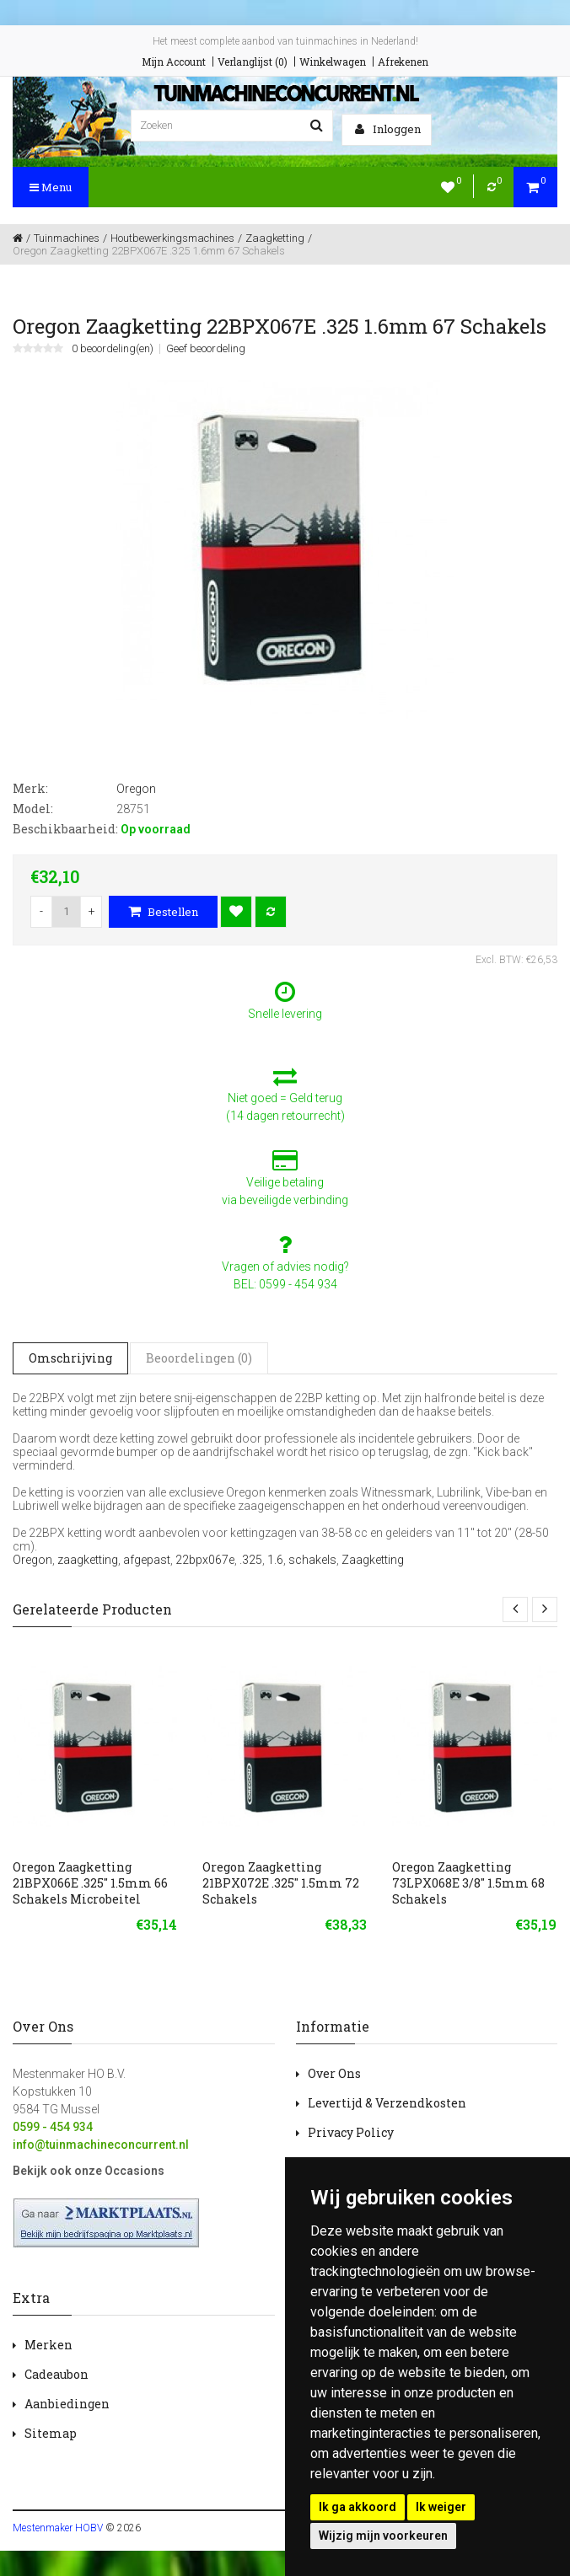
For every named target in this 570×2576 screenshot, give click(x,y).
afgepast (146, 1559)
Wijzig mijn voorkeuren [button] (383, 2535)
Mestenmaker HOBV (58, 2528)
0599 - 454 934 (53, 2127)
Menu (51, 187)
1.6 (275, 1559)
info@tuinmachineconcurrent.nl (101, 2144)
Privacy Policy (351, 2132)
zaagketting (87, 1559)
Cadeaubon (56, 2374)
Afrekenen (403, 61)
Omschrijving (70, 1358)
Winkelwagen (332, 61)
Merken (48, 2345)
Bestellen (163, 911)
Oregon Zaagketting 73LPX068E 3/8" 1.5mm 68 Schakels (468, 1883)
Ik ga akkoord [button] (357, 2507)
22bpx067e (204, 1559)
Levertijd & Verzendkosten (387, 2103)
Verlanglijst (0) (253, 61)
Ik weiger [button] (441, 2507)
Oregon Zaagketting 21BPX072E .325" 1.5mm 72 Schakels (280, 1883)
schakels (312, 1559)
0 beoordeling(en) (112, 349)
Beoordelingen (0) (199, 1358)
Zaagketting (372, 1559)
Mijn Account (174, 61)
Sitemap (50, 2433)
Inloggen (388, 129)
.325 (250, 1559)
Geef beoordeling (205, 349)
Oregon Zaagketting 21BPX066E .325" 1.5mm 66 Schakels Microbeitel (90, 1883)
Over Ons (334, 2073)
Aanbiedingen (67, 2404)
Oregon (32, 1559)
